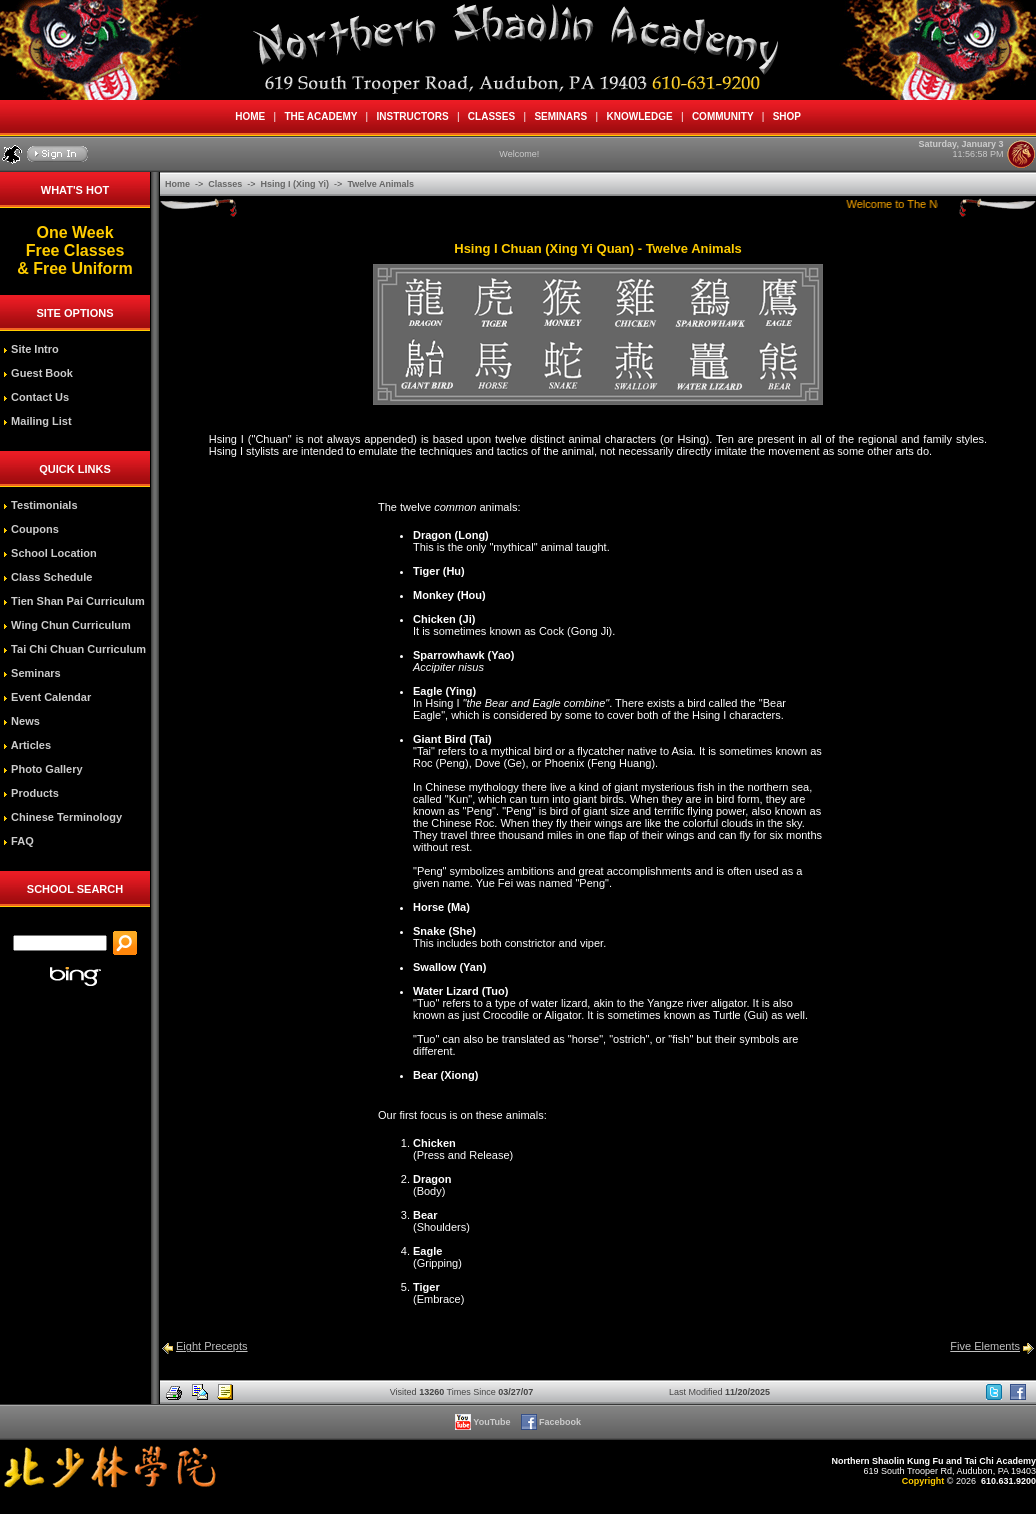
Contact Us (36, 397)
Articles (27, 745)
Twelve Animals (380, 184)
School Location (50, 553)
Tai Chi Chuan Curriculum (74, 649)
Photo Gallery (43, 769)
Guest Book (38, 373)
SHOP (786, 116)
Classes (226, 184)
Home (179, 184)
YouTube (484, 1422)
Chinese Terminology (62, 817)
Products (31, 793)
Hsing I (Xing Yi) (296, 184)
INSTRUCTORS (412, 116)
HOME (250, 116)
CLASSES (491, 116)
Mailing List (37, 421)
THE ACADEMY (321, 116)
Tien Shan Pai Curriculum (74, 601)
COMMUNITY (722, 116)
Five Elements (985, 1346)
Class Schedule (47, 577)
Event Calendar (47, 697)
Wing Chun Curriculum (67, 625)
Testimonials (40, 505)
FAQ (18, 841)
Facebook (552, 1422)
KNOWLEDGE (639, 116)
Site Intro (31, 349)
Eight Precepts (212, 1346)
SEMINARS (561, 116)
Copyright (923, 1481)
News (21, 721)
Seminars (32, 673)
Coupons (31, 529)
